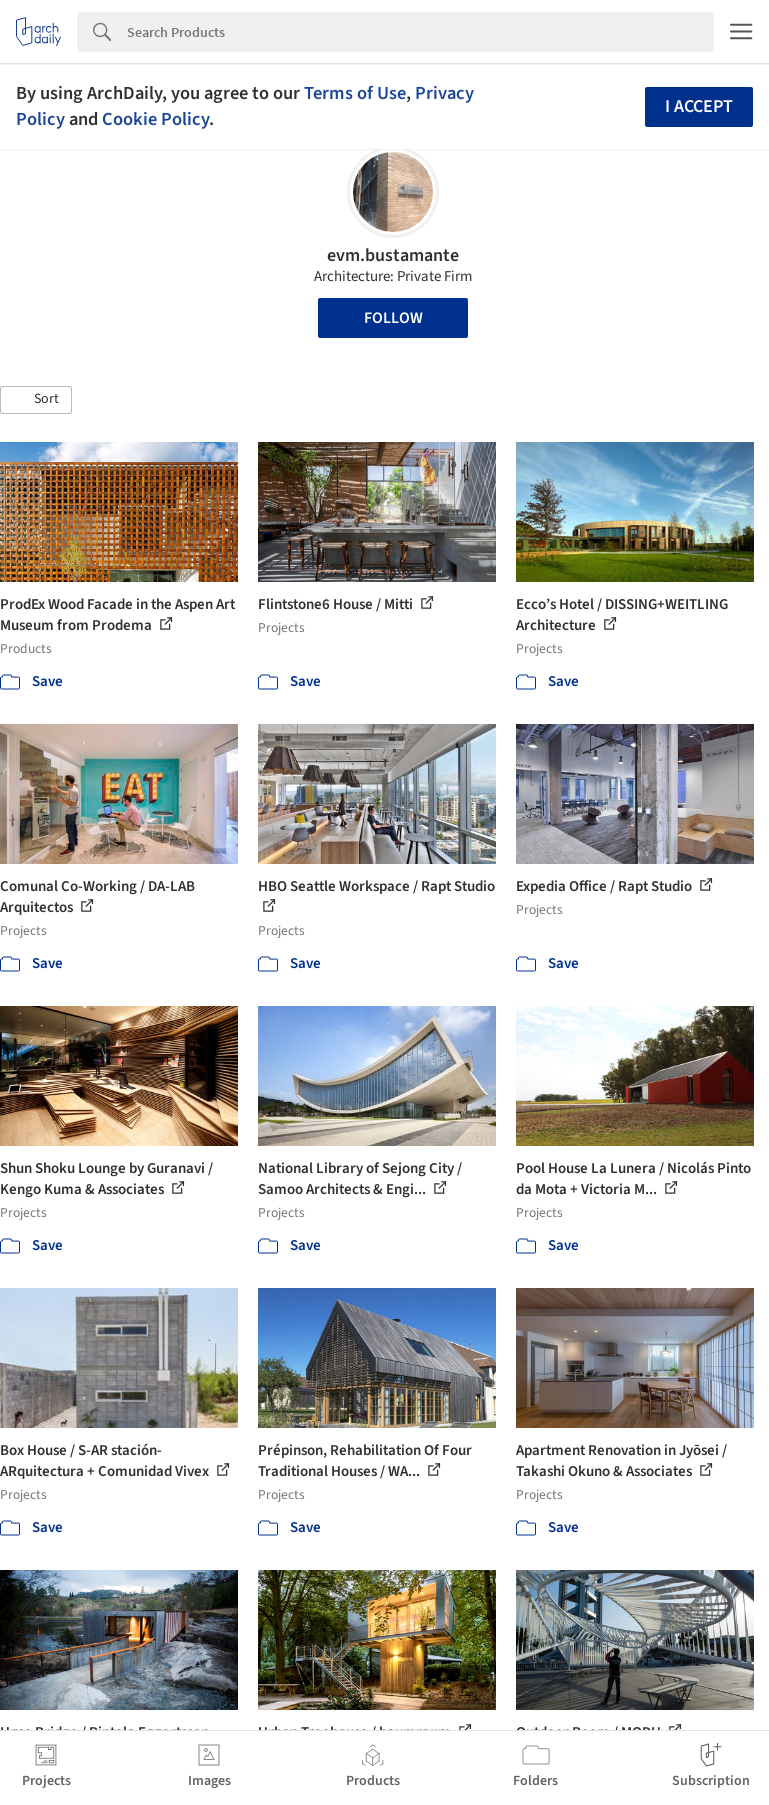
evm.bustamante (393, 255)
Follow (393, 318)
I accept (699, 106)
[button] (36, 400)
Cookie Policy (155, 119)
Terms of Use (355, 93)
